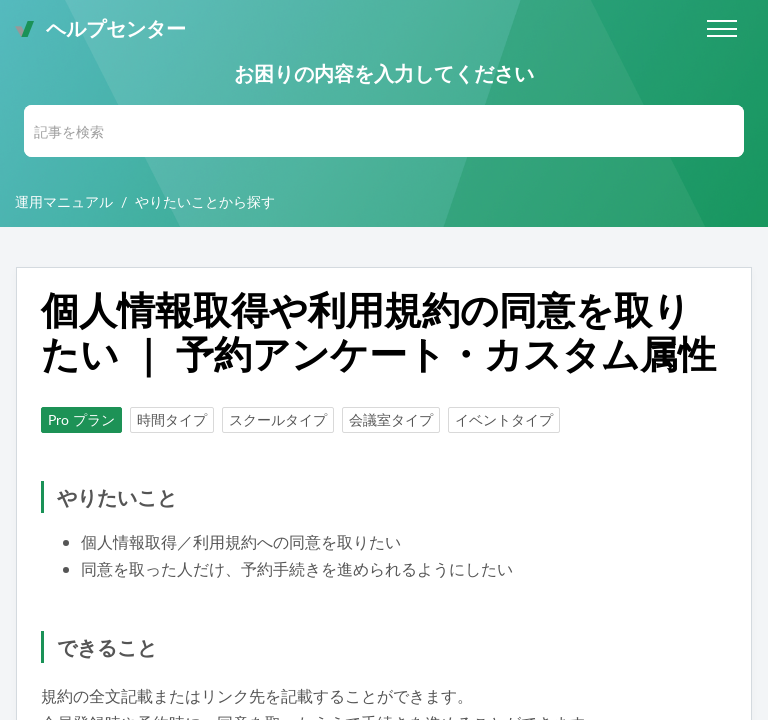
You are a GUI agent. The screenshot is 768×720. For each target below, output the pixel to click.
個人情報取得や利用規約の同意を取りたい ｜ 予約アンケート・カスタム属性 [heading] (378, 332)
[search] (384, 131)
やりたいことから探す (205, 201)
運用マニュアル (64, 201)
